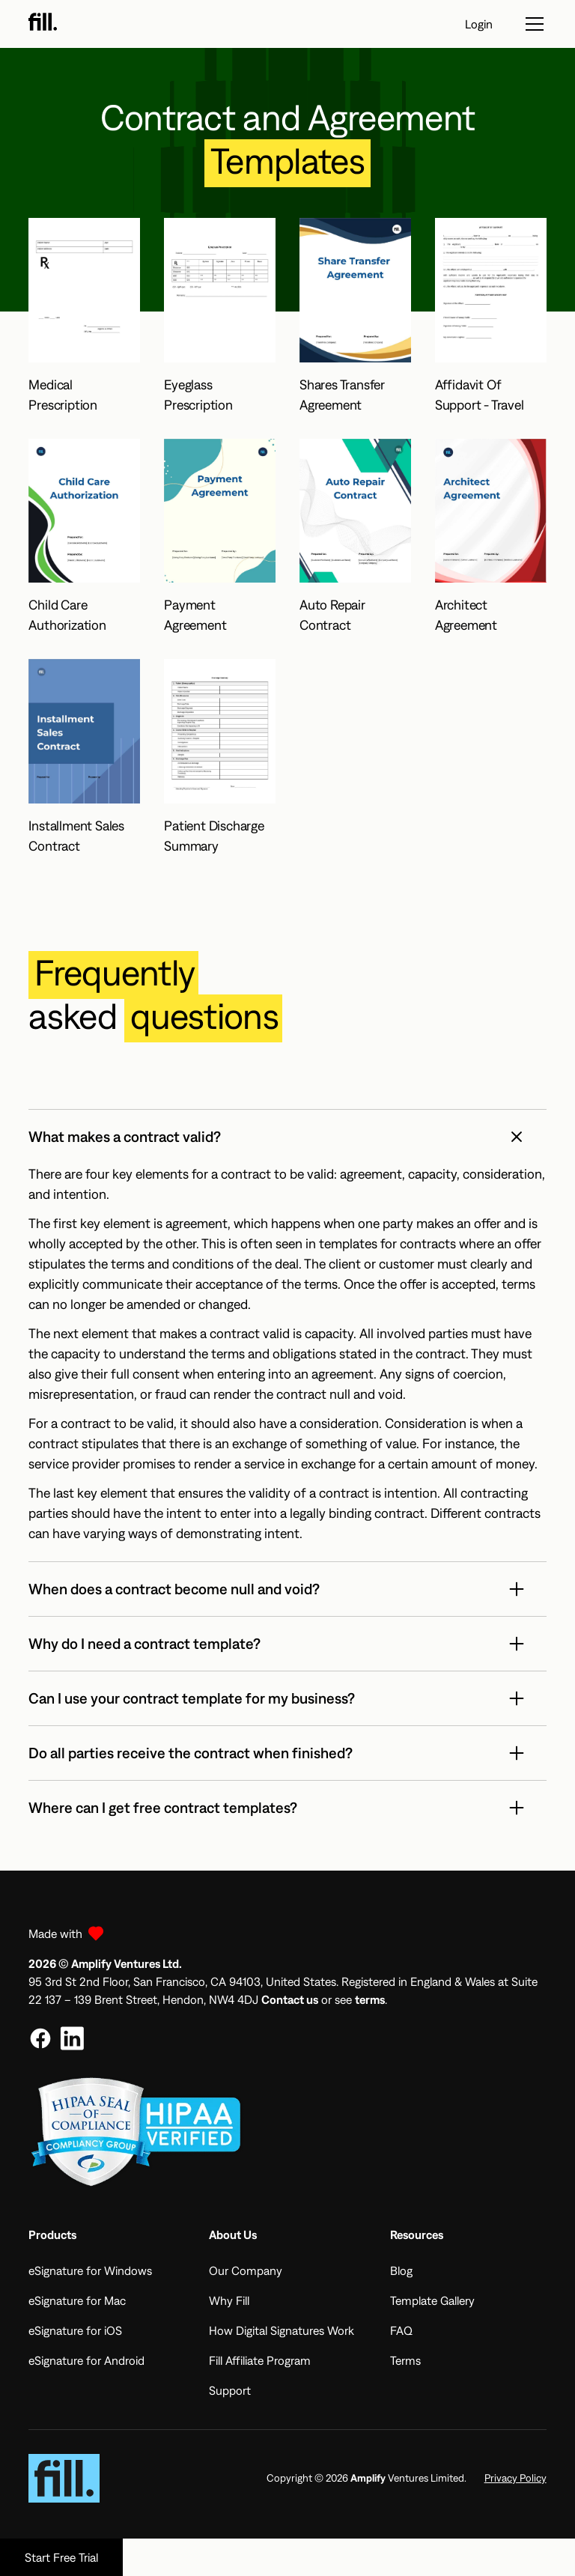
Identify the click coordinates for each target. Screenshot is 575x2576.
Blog (401, 2270)
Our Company (245, 2270)
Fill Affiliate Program (260, 2360)
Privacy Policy (515, 2478)
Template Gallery (432, 2300)
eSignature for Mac (77, 2300)
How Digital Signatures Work (281, 2330)
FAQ (401, 2330)
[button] (287, 1137)
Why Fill (229, 2300)
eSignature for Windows (90, 2270)
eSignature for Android (86, 2360)
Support (230, 2390)
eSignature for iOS (75, 2330)
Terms (405, 2360)
